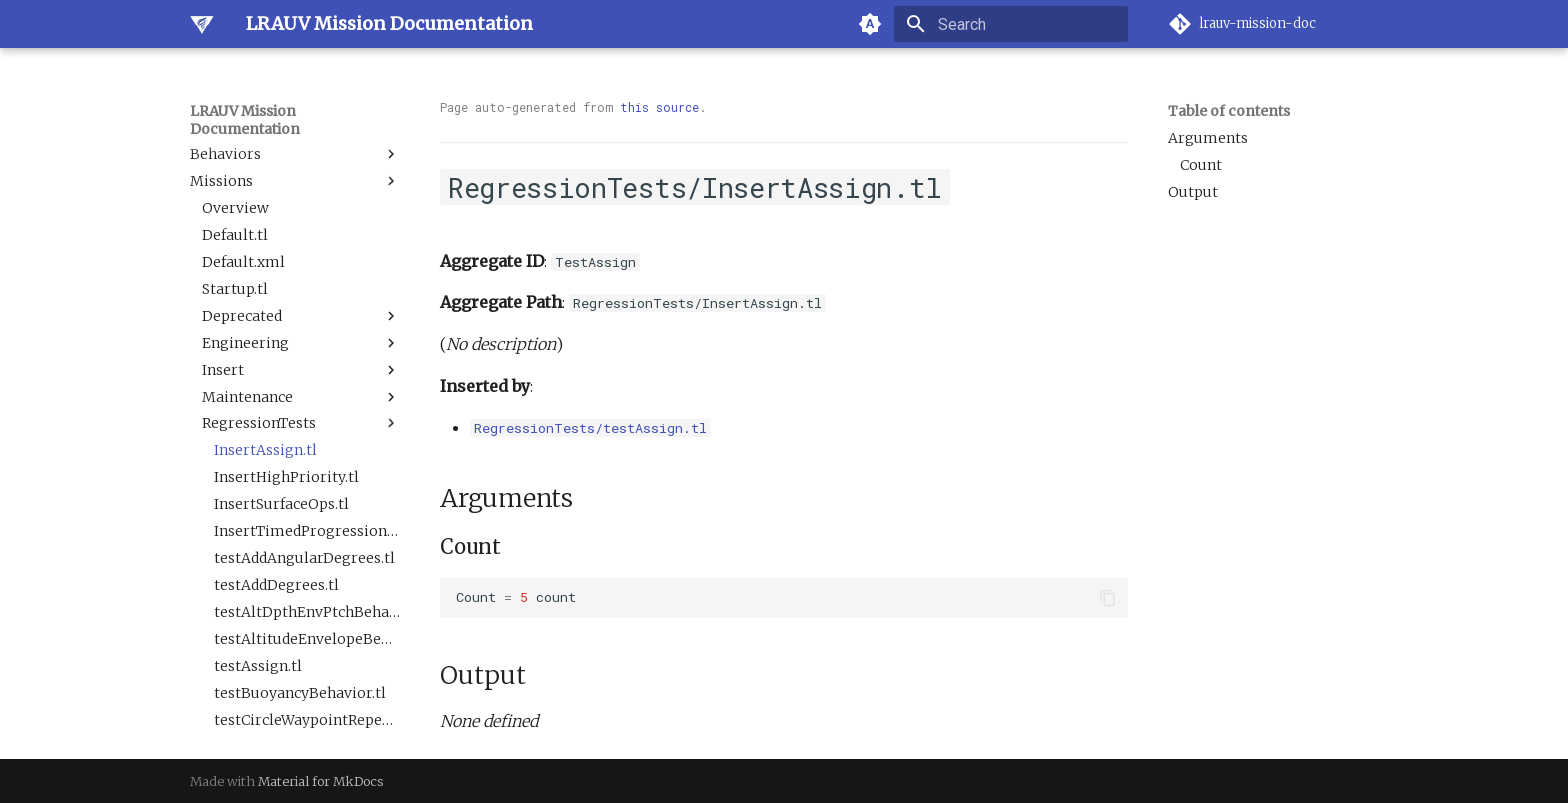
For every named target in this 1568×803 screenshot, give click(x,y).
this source (659, 107)
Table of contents (1229, 111)
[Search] (1011, 24)
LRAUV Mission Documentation (245, 120)
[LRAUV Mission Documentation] (202, 24)
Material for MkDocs (321, 781)
